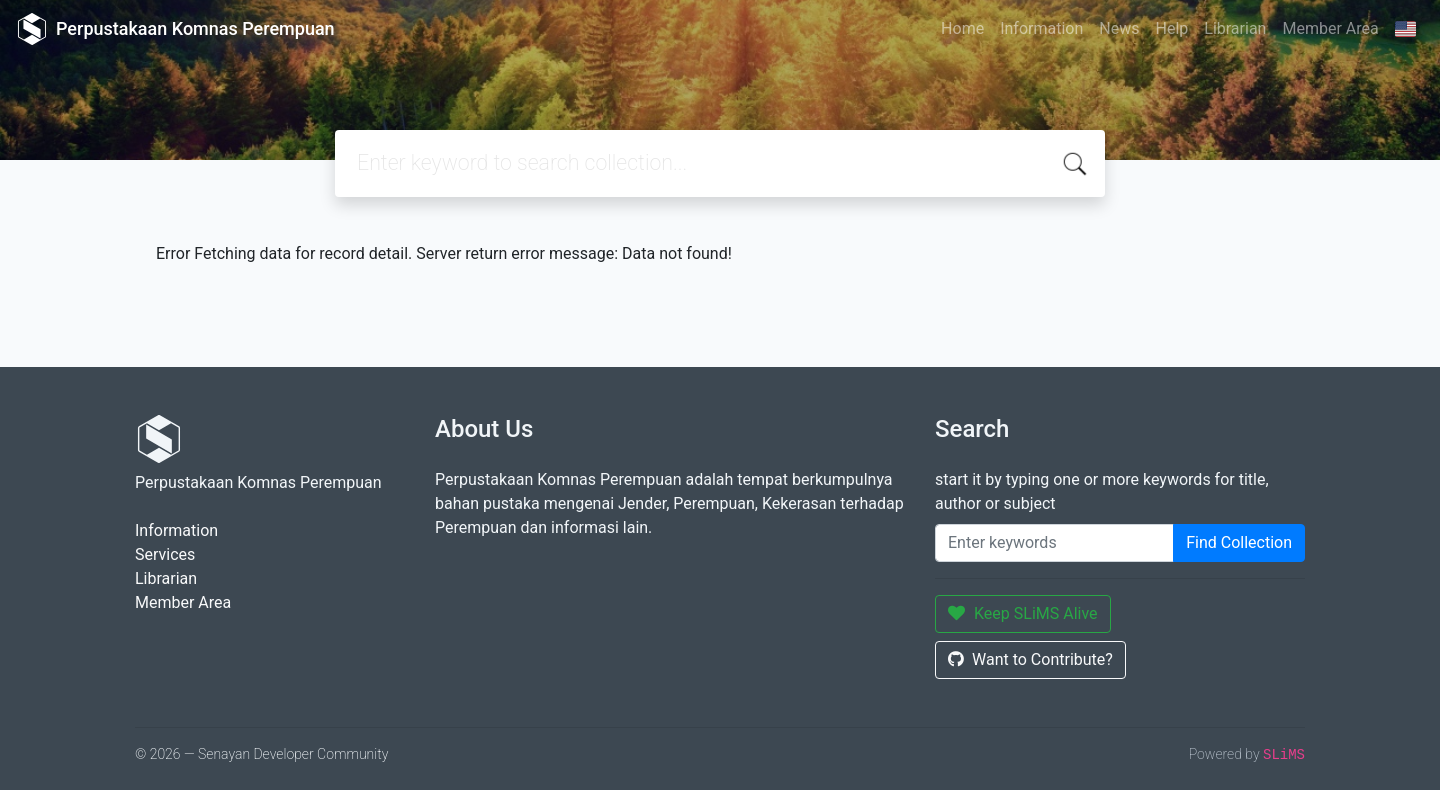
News (1119, 28)
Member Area (1330, 28)
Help (1171, 28)
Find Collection (1239, 542)
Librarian (1235, 28)
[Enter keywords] (1054, 543)
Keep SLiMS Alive (1023, 613)
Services (165, 554)
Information (1041, 28)
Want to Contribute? (1030, 659)
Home (962, 28)
